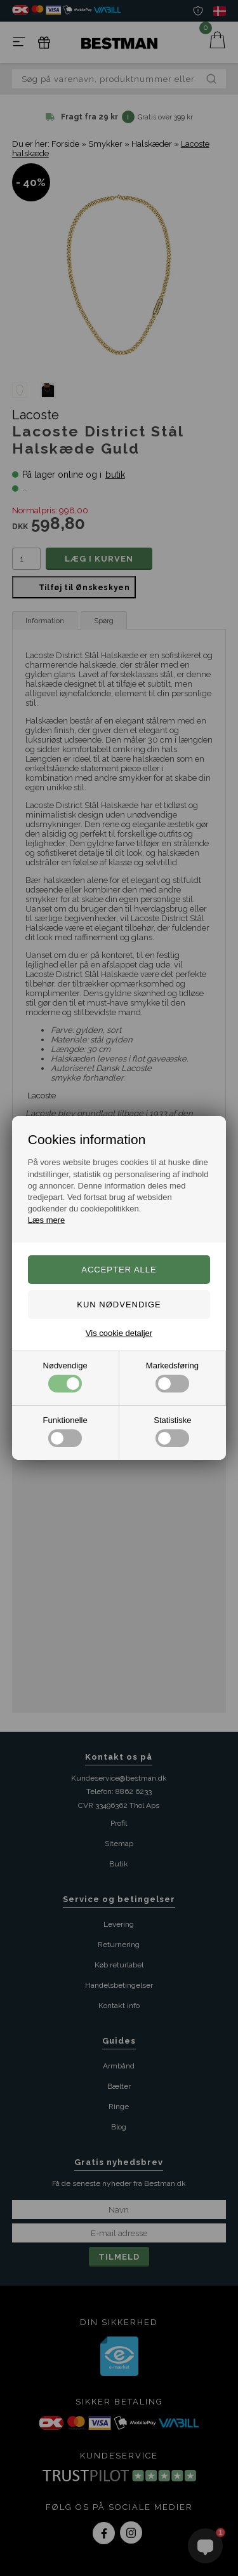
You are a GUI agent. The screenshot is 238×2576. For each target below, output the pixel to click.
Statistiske (172, 1431)
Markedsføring (172, 1377)
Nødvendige (65, 1377)
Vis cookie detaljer (119, 1333)
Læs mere (46, 1220)
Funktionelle (65, 1431)
